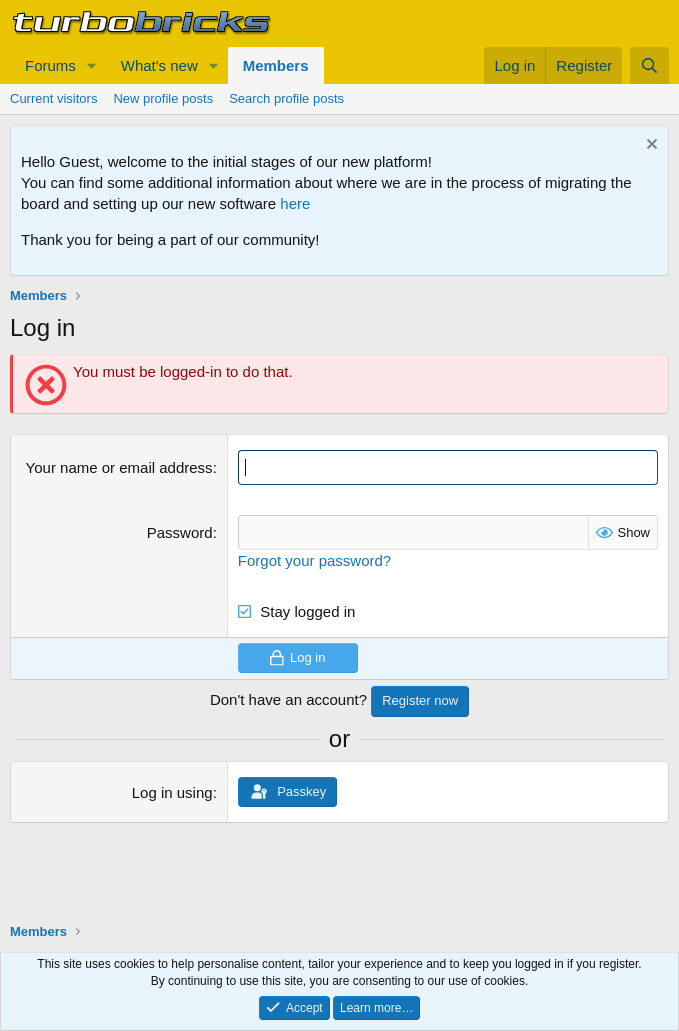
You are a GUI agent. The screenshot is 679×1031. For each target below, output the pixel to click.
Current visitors (53, 98)
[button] (92, 65)
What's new (159, 65)
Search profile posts (286, 98)
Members (276, 65)
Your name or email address (119, 467)
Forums (50, 65)
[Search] (649, 65)
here (295, 203)
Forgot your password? (314, 560)
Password (180, 532)
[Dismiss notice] (649, 146)
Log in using (172, 792)
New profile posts (163, 98)
